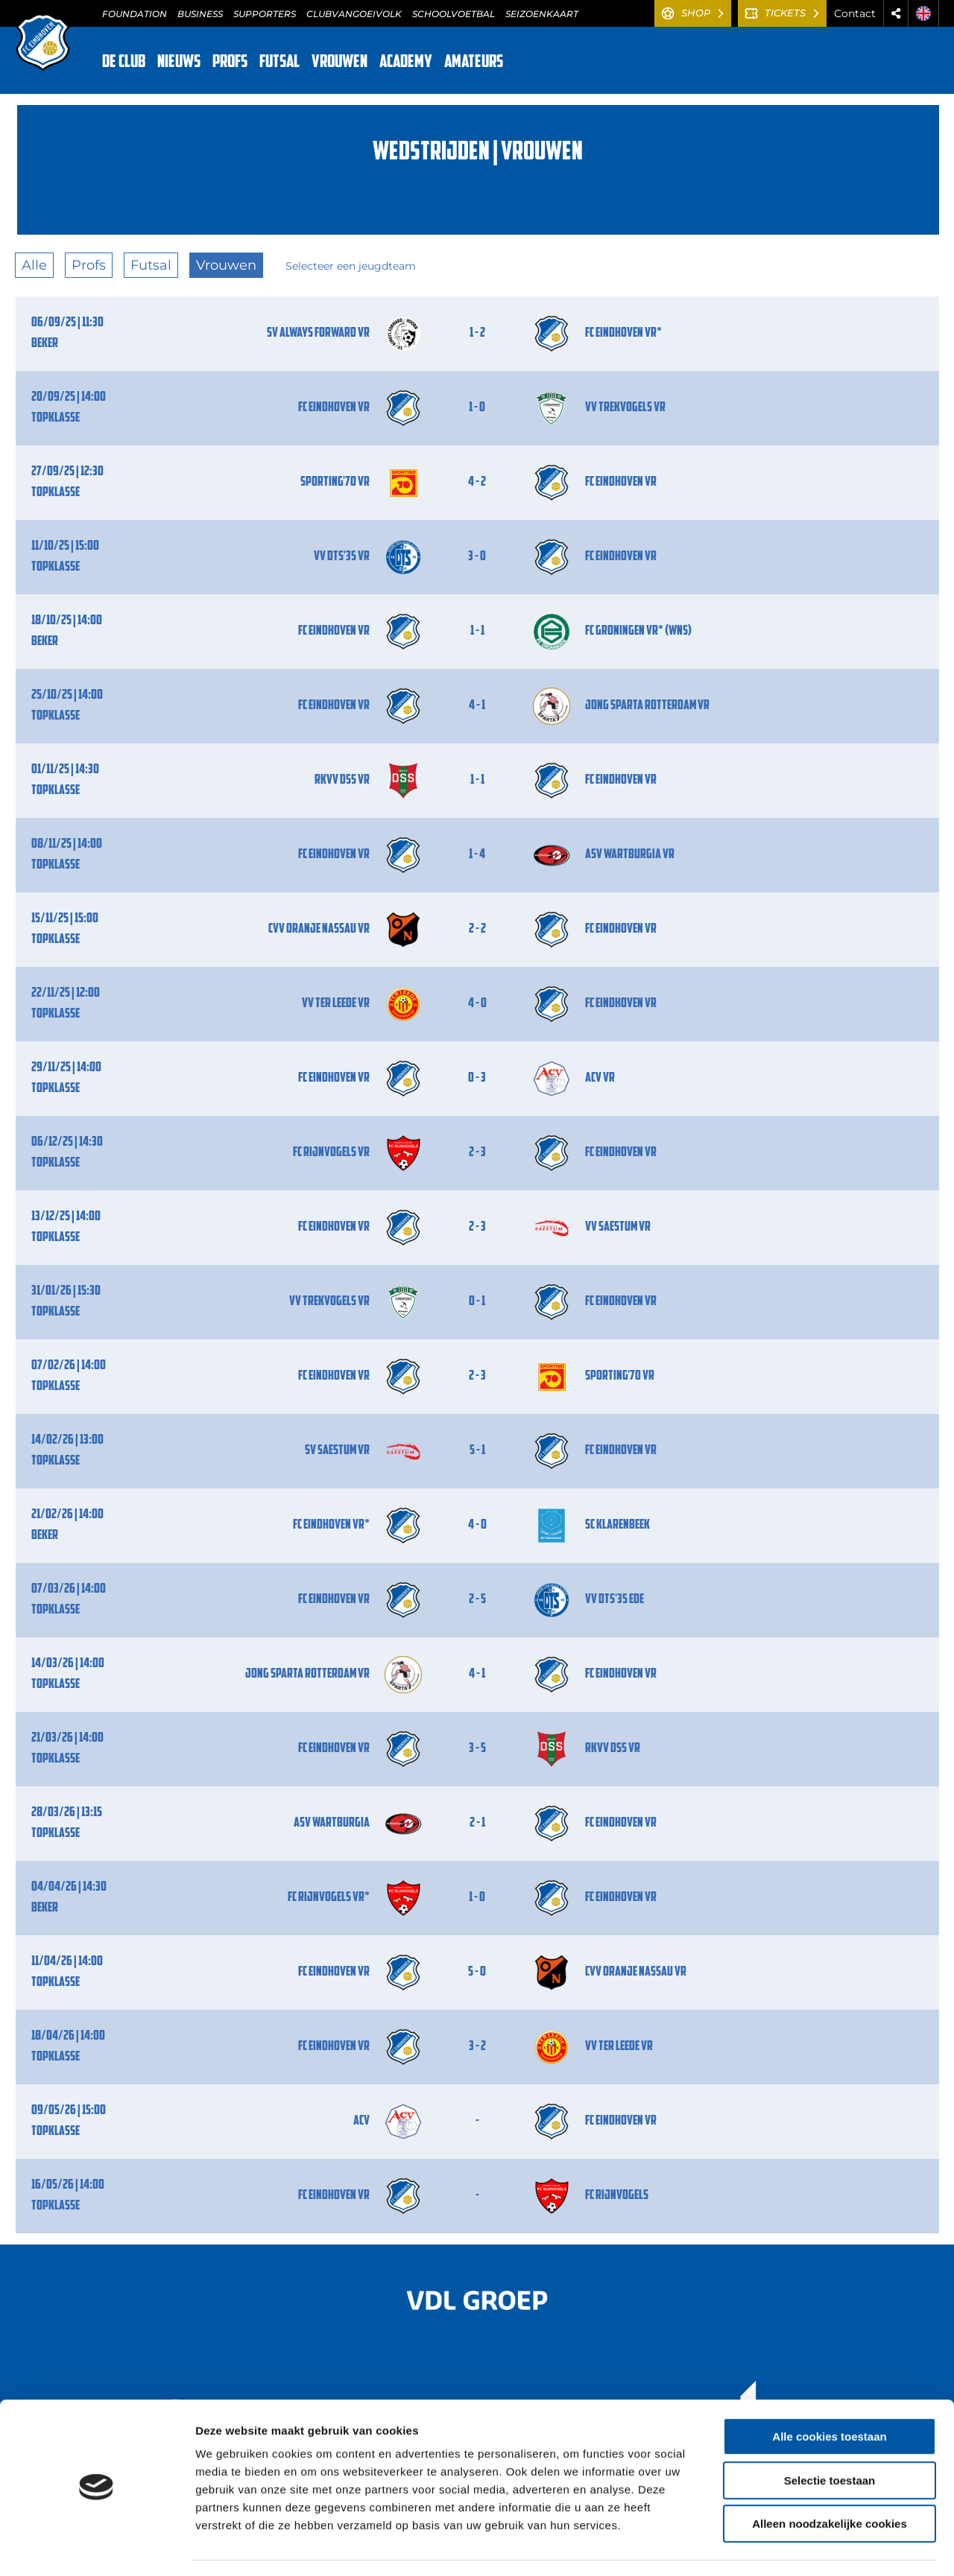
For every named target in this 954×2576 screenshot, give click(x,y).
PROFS (229, 63)
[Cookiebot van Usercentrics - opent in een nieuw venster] (96, 2547)
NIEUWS (178, 63)
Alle (34, 265)
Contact (855, 13)
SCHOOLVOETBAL (453, 13)
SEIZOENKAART (541, 13)
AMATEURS (473, 63)
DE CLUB (123, 63)
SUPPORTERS (264, 13)
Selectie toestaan (830, 2437)
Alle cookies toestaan (829, 2394)
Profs (89, 265)
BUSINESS (200, 13)
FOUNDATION (134, 13)
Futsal (150, 265)
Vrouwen (226, 265)
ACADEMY (405, 63)
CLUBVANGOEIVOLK (354, 13)
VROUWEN (339, 63)
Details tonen (805, 2546)
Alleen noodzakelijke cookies (829, 2481)
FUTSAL (279, 63)
